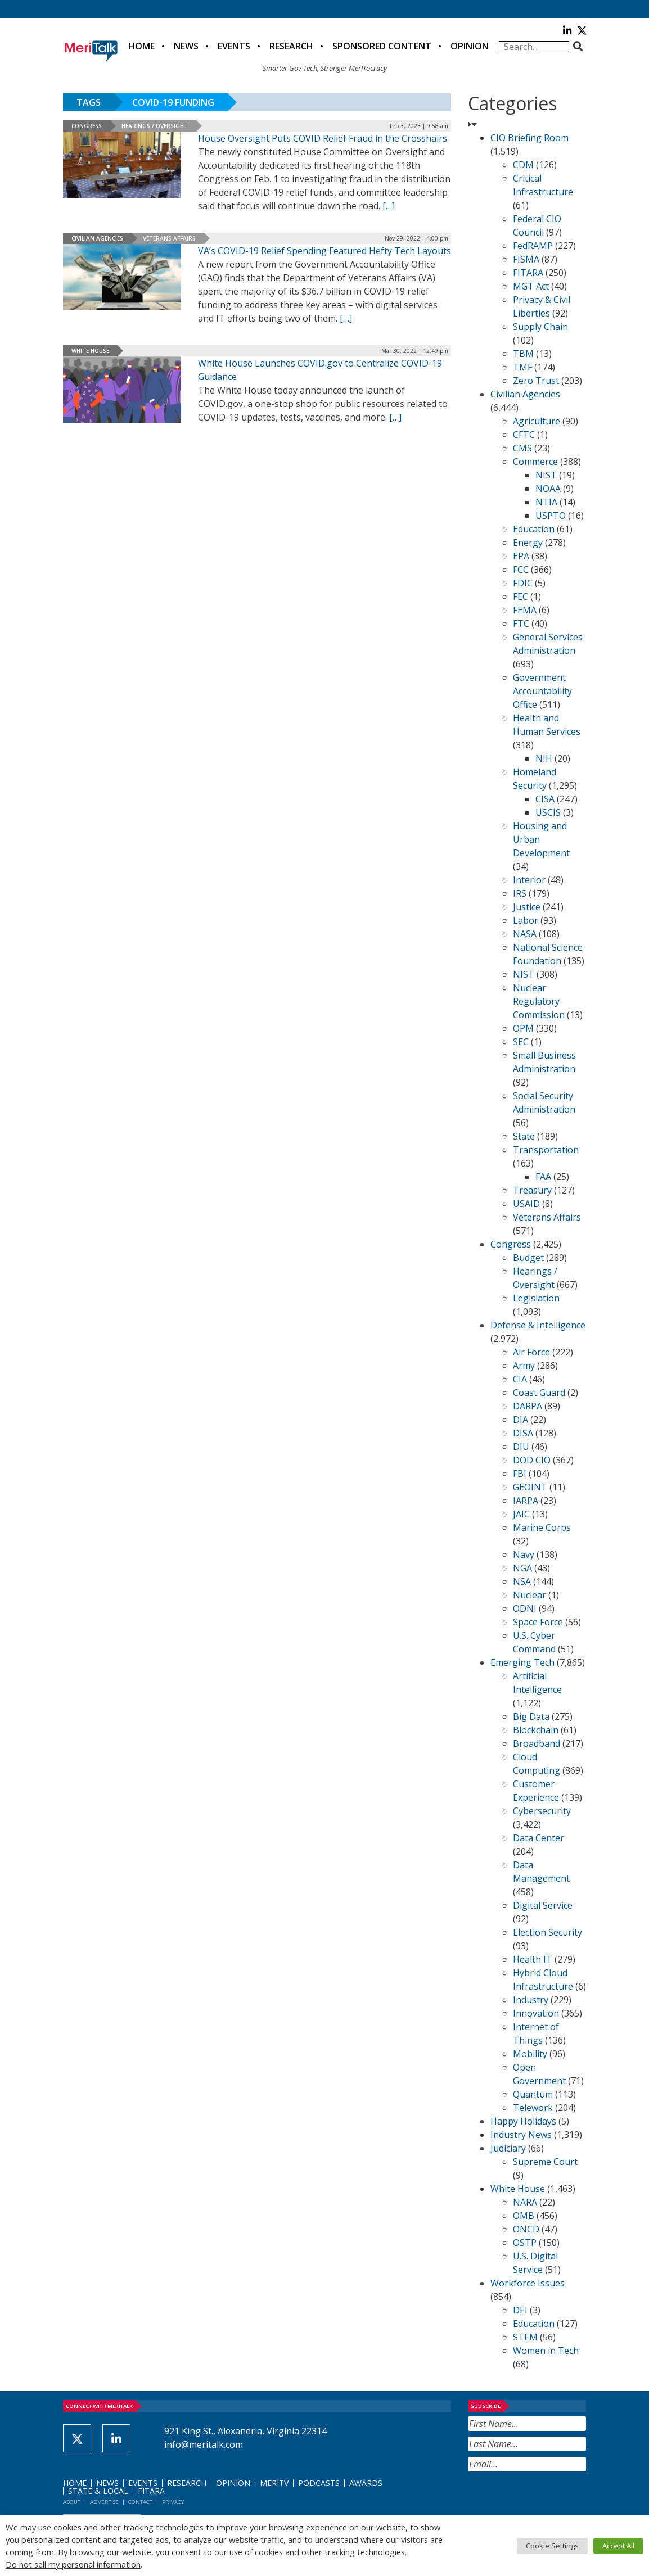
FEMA (525, 610)
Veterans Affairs (169, 238)
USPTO (550, 515)
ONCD (526, 2229)
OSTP (525, 2242)
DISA (523, 1433)
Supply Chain (540, 326)
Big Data (531, 1716)
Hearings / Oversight (154, 126)
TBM (523, 353)
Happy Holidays (523, 2121)
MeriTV (274, 2483)
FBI (519, 1473)
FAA (543, 1177)
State (524, 1136)
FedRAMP (533, 245)
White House (90, 351)
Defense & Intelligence (537, 1325)
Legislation (536, 1298)
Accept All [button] (618, 2546)
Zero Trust (536, 380)
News (186, 46)
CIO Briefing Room (529, 138)
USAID (526, 1203)
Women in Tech (546, 2350)
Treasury (532, 1190)
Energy (528, 542)
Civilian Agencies (97, 238)
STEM (525, 2337)
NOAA (548, 488)
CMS (522, 448)
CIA (520, 1379)
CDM (523, 165)
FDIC (523, 583)
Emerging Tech (522, 1662)
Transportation (546, 1150)
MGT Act (531, 286)
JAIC (521, 1514)
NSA (522, 1581)
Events (234, 46)
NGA (522, 1568)
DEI (520, 2310)
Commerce (535, 461)
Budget (528, 1257)
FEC (520, 596)
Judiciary (508, 2148)
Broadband (536, 1743)
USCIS (548, 812)
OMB (523, 2215)
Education (534, 529)
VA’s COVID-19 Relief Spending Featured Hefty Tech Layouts (324, 251)
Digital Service (543, 1905)
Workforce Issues (527, 2283)
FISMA (526, 259)
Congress (86, 126)
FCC (521, 569)
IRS (519, 893)
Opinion (469, 46)
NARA (525, 2202)
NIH (543, 758)
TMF (522, 367)
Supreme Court (545, 2161)
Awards (365, 2483)
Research (291, 46)
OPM (523, 1028)
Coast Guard (539, 1392)
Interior (529, 880)
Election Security (547, 1932)
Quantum (533, 2094)
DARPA (527, 1406)
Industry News (521, 2134)
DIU (521, 1446)
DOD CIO (532, 1460)
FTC (521, 623)
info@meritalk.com (203, 2444)
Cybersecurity (542, 1811)
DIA (520, 1419)
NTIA (546, 502)
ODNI (525, 1608)
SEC (521, 1042)
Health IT (532, 1959)
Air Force (531, 1352)
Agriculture (536, 421)
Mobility (530, 2054)
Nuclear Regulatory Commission (539, 1001)
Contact (140, 2502)
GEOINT (530, 1487)
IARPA (525, 1500)
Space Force (538, 1622)
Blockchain (535, 1730)
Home (141, 46)
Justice (526, 907)
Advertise (104, 2502)
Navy (523, 1554)
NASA (525, 934)
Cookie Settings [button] (552, 2546)
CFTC (524, 434)
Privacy (173, 2502)
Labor (525, 920)
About (71, 2502)
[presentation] (553, 2499)
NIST (546, 475)
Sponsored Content (381, 46)
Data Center (538, 1838)
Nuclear (529, 1595)
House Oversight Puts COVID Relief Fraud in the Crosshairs (322, 138)
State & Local (98, 2490)
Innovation (536, 2013)
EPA (521, 556)
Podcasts (319, 2483)
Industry (530, 2000)
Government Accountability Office (542, 691)
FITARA (528, 272)
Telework (533, 2108)
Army (524, 1365)
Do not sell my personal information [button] (73, 2564)
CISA (545, 799)
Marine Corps (542, 1527)
